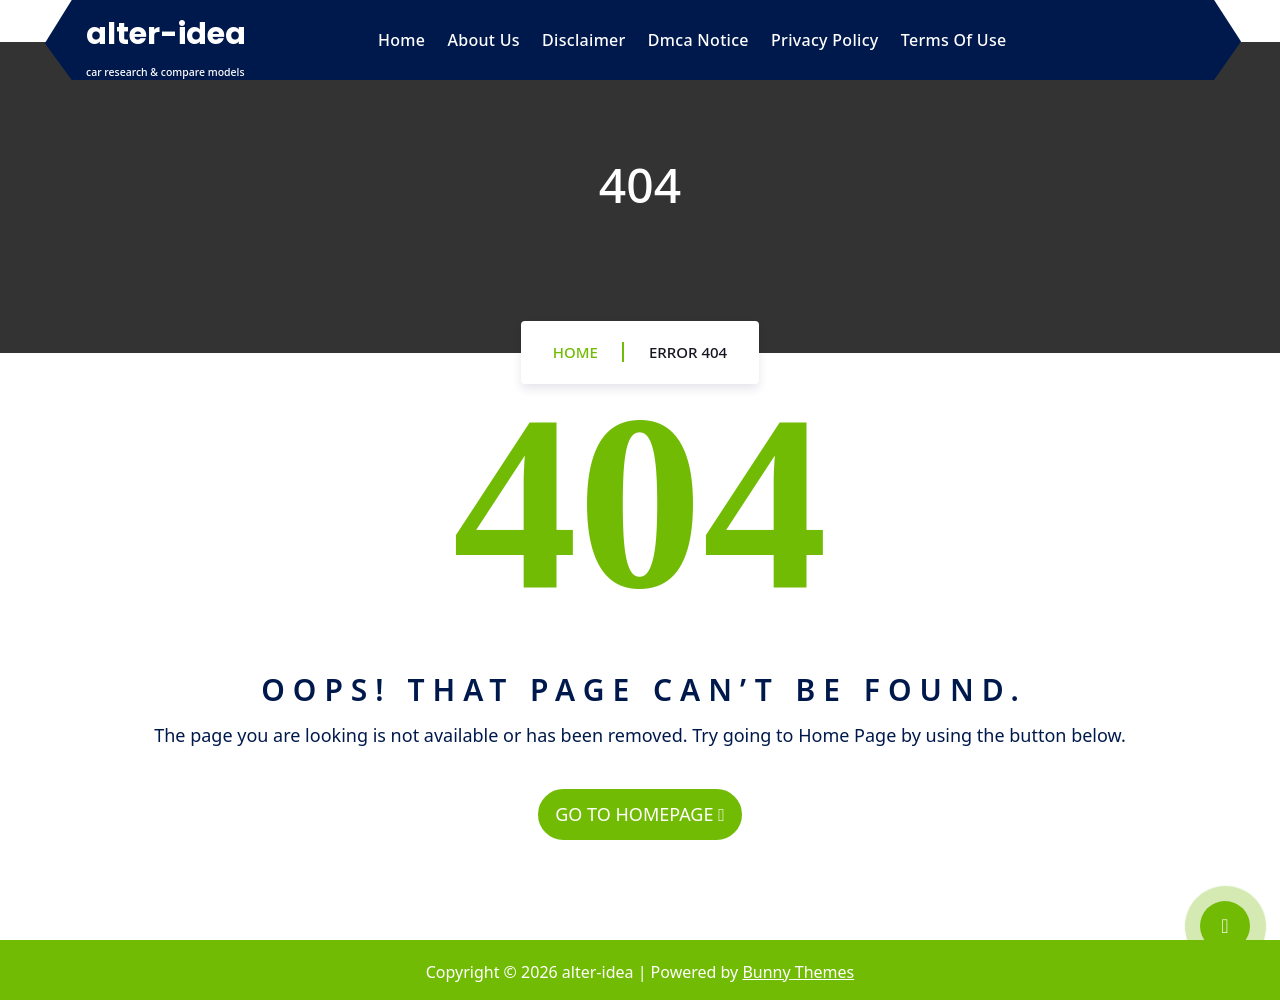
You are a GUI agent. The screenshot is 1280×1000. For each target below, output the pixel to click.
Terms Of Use (954, 40)
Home (401, 40)
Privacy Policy (825, 40)
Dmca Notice (698, 40)
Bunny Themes (798, 972)
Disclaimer (584, 40)
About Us (483, 40)
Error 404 (688, 352)
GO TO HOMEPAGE (639, 814)
